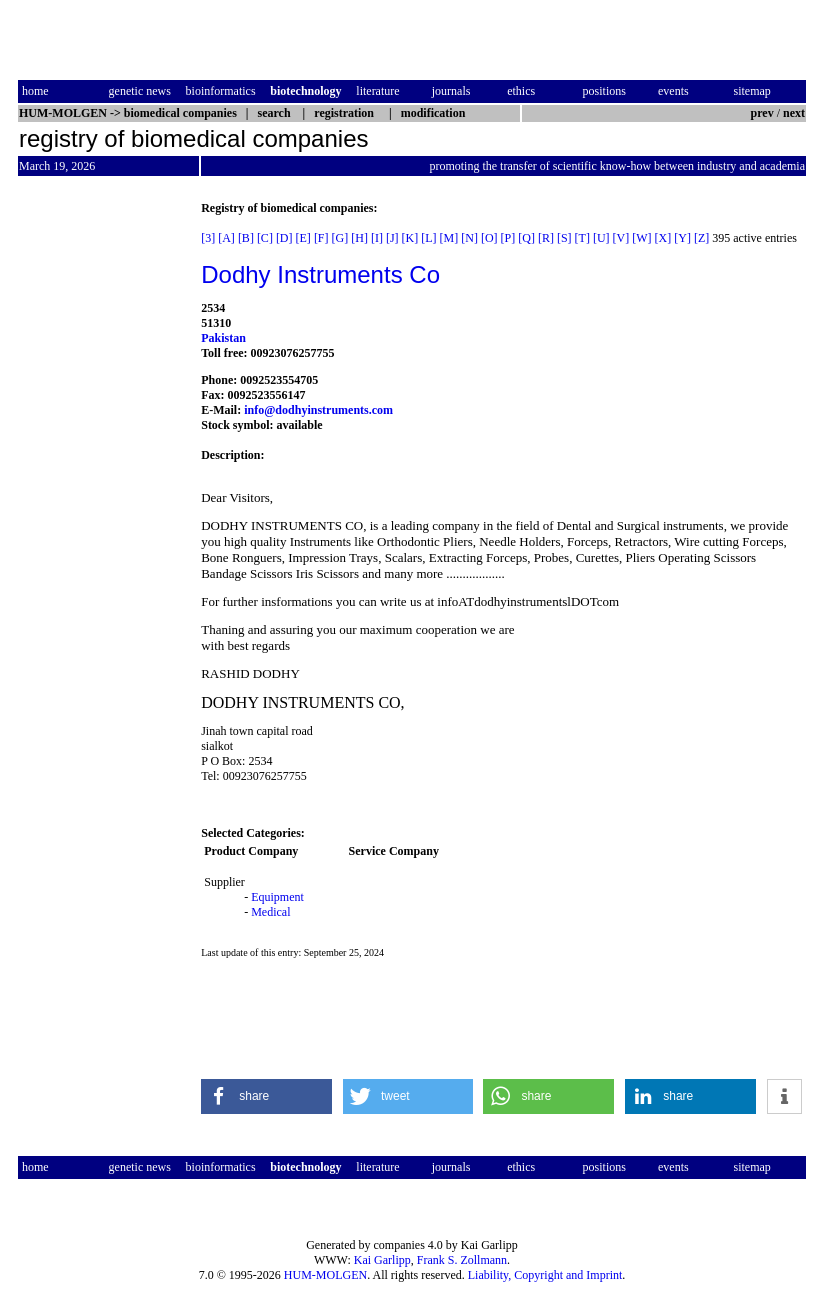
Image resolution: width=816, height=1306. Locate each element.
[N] (469, 238)
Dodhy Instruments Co (320, 274)
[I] (377, 238)
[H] (359, 238)
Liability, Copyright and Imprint (545, 1275)
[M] (449, 238)
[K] (410, 238)
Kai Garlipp (382, 1260)
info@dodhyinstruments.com (318, 410)
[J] (392, 238)
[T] (582, 238)
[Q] (526, 238)
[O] (489, 238)
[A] (226, 238)
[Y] (682, 238)
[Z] (701, 238)
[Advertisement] (102, 501)
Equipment (277, 897)
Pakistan (223, 338)
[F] (321, 238)
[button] (266, 1096)
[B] (246, 238)
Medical (270, 912)
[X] (663, 238)
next (794, 113)
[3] (208, 238)
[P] (508, 238)
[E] (303, 238)
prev (762, 113)
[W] (641, 238)
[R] (546, 238)
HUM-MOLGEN (325, 1275)
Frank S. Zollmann (462, 1260)
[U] (601, 238)
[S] (564, 238)
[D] (284, 238)
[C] (265, 238)
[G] (340, 238)
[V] (621, 238)
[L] (428, 238)
